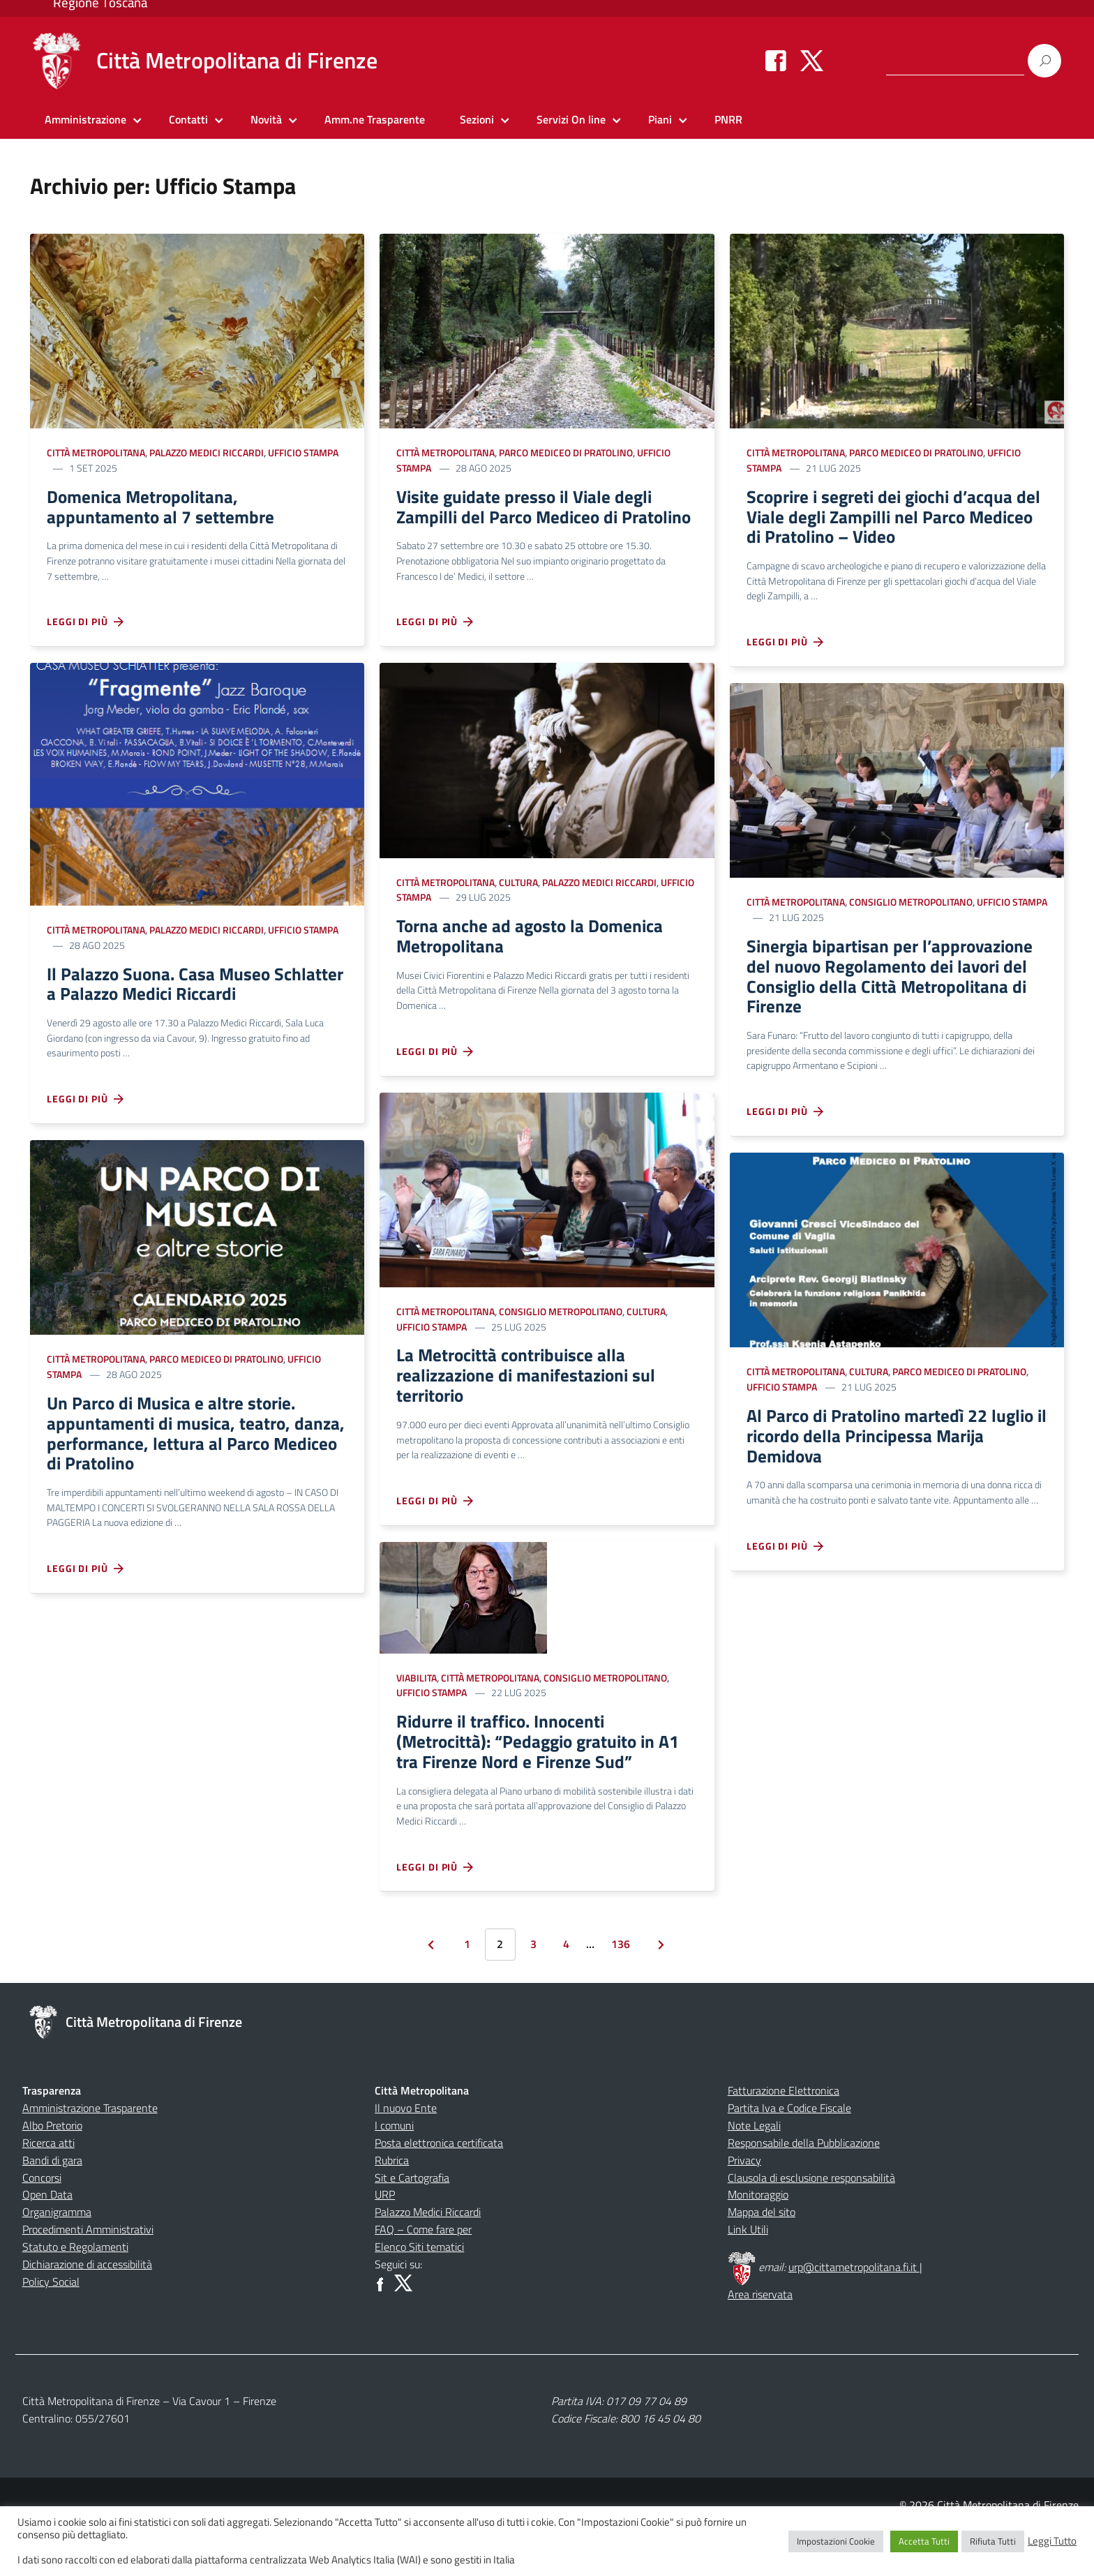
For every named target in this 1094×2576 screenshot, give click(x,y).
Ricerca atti (48, 2187)
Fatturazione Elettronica (783, 2135)
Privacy (744, 2204)
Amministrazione (85, 119)
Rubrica (392, 2204)
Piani (660, 119)
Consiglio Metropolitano (560, 1342)
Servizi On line (571, 119)
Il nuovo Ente (406, 2152)
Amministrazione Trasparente (90, 2152)
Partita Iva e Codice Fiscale (789, 2152)
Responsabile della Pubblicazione (804, 2187)
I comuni (394, 2170)
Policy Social (51, 2326)
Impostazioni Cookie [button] (836, 2541)
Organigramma (56, 2256)
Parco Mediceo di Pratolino (216, 1368)
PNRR (728, 119)
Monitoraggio (758, 2239)
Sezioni (477, 119)
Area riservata (760, 2338)
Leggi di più (86, 626)
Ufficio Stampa (303, 452)
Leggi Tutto (1052, 2541)
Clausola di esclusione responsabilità (811, 2221)
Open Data (47, 2239)
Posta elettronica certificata (439, 2187)
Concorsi (41, 2221)
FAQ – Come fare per (423, 2274)
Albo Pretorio (52, 2170)
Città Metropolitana (96, 452)
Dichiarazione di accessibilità (87, 2308)
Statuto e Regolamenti (75, 2291)
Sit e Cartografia (412, 2221)
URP (385, 2239)
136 (620, 1988)
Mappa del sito (761, 2256)
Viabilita (416, 1715)
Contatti (188, 119)
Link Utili (748, 2274)
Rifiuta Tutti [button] (993, 2541)
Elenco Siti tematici (419, 2291)
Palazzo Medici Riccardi (206, 452)
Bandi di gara (52, 2204)
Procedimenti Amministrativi (87, 2274)
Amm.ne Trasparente (374, 119)
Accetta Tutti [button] (924, 2541)
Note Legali (754, 2170)
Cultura (518, 908)
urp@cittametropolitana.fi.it (854, 2311)
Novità (266, 119)
